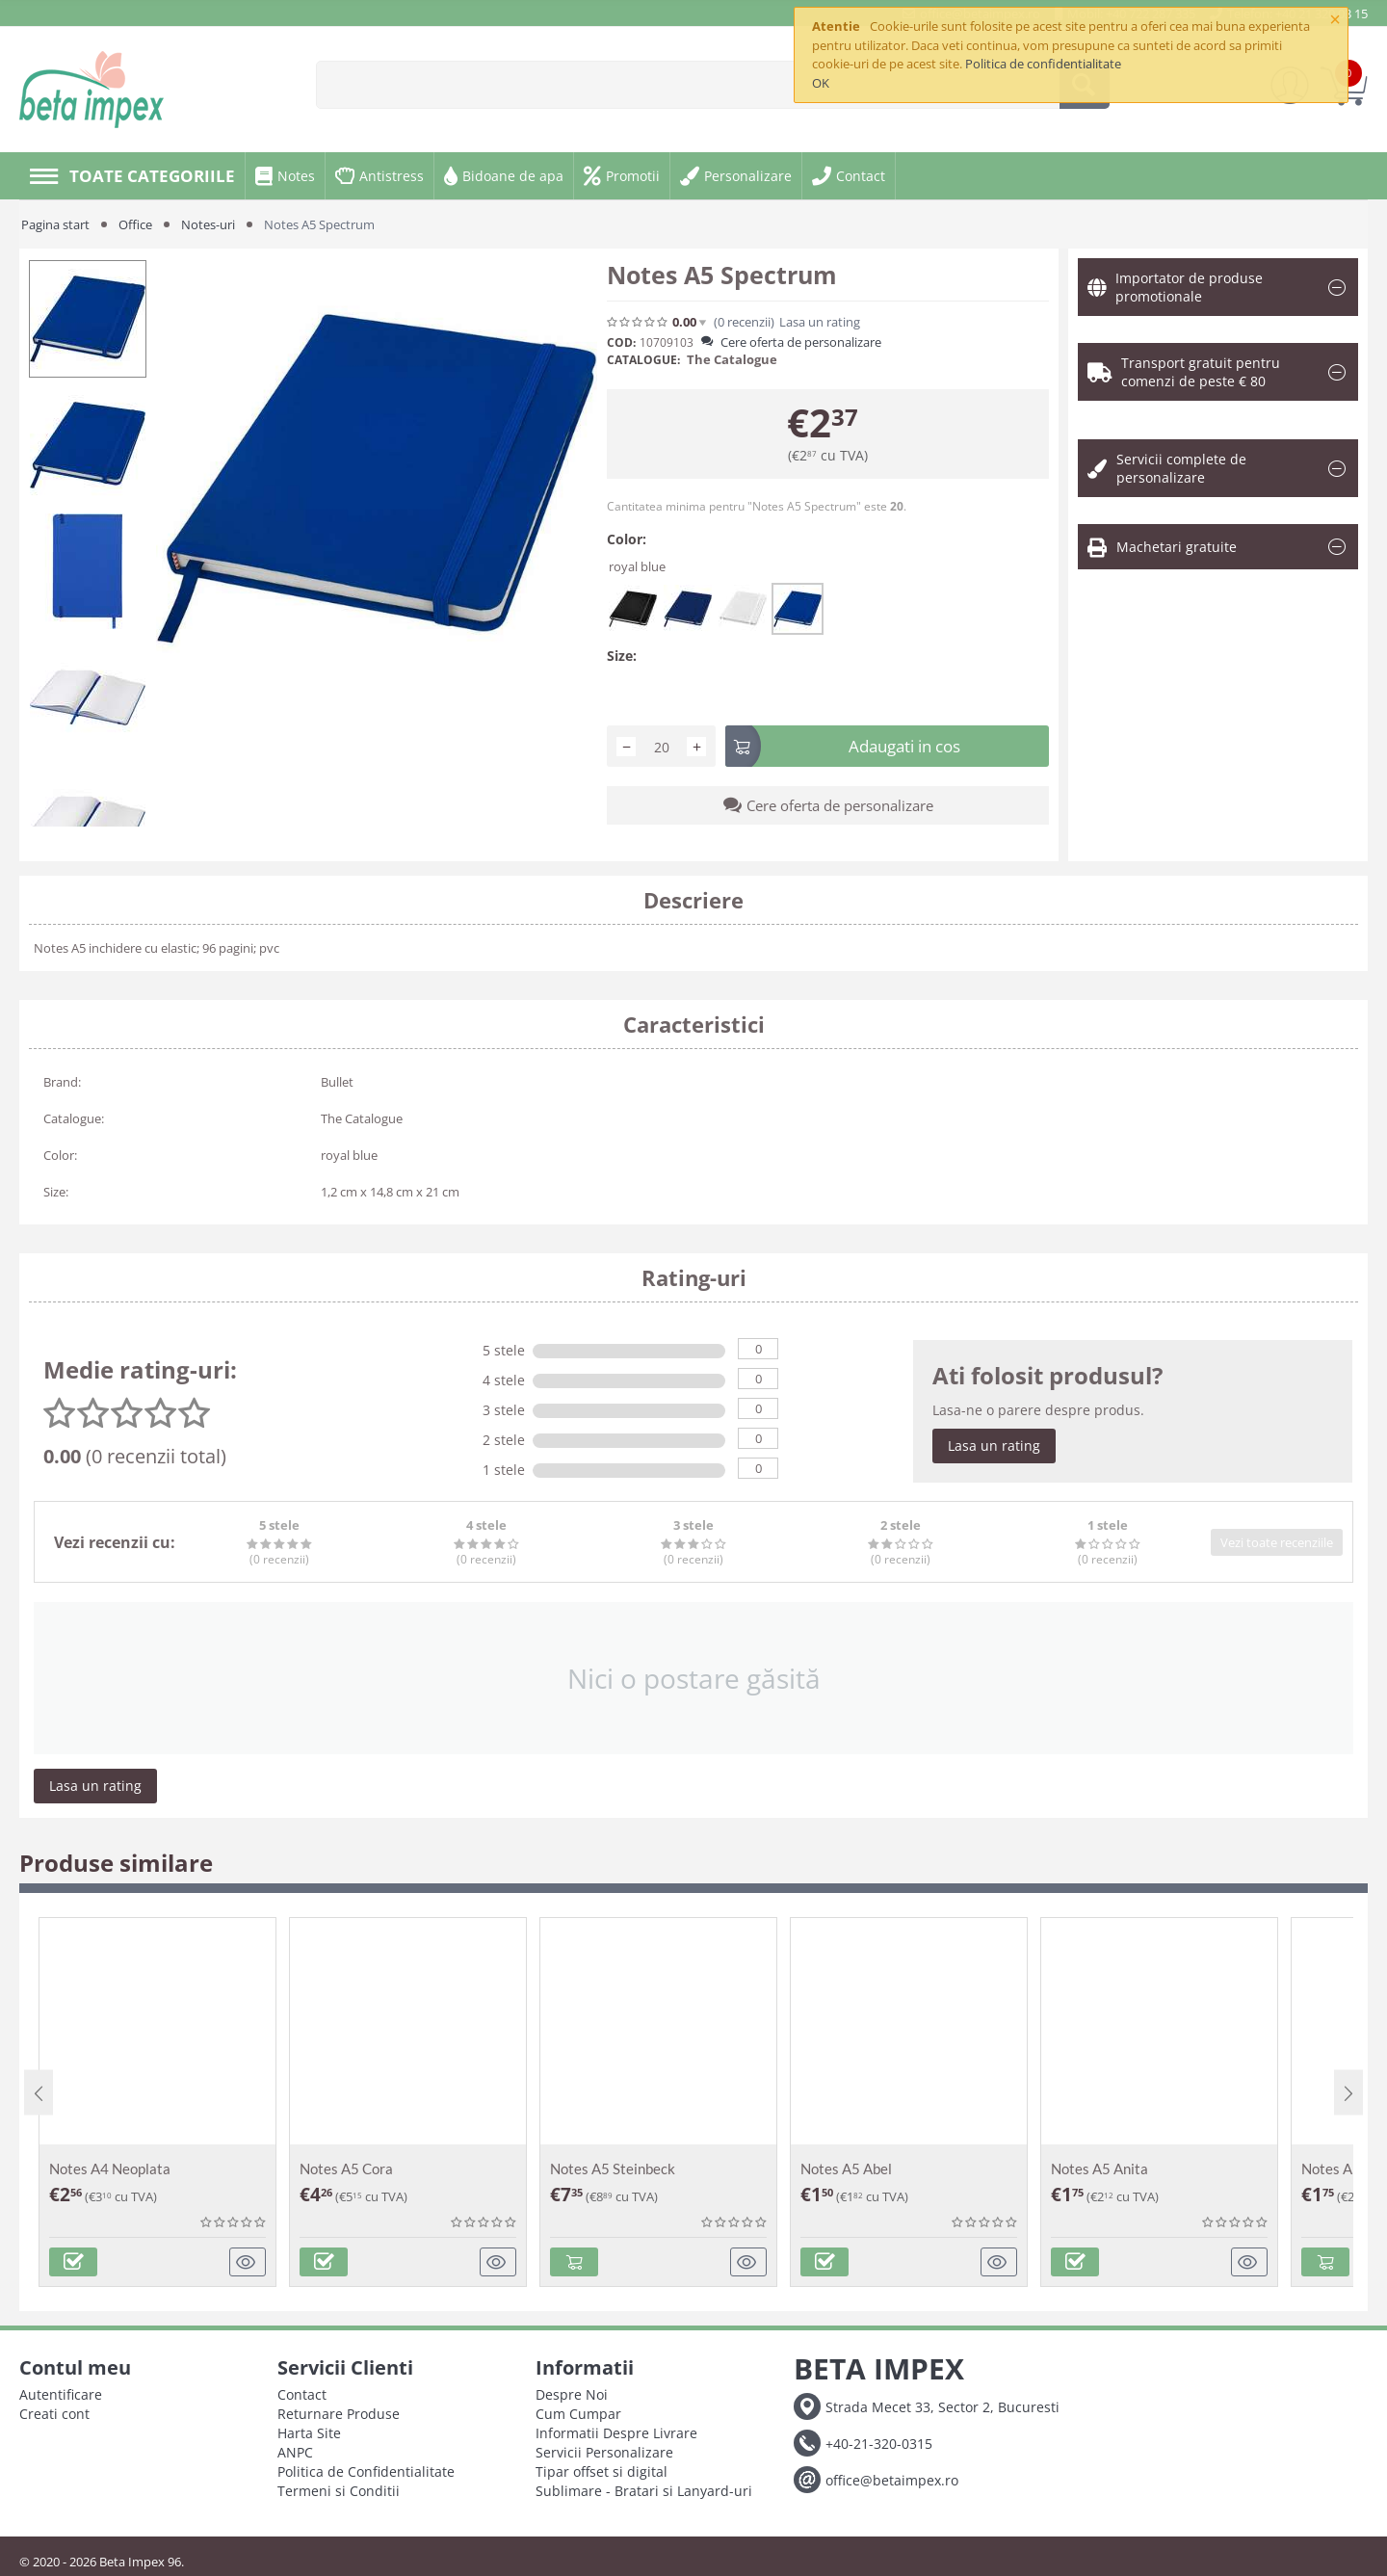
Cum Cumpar (578, 2414)
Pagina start (55, 224)
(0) (744, 322)
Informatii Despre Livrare (616, 2433)
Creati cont (54, 2414)
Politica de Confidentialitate (366, 2471)
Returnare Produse (338, 2414)
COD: (621, 342)
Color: (626, 539)
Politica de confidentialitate (1043, 63)
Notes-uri (208, 224)
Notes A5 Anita (1099, 2168)
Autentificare (60, 2394)
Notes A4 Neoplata (109, 2168)
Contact (302, 2394)
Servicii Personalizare (604, 2452)
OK (820, 83)
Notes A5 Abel (846, 2168)
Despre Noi (572, 2394)
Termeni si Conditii (338, 2491)
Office (135, 224)
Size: (622, 655)
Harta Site (309, 2433)
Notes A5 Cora (346, 2168)
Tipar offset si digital (601, 2471)
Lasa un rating (819, 322)
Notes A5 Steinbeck (612, 2168)
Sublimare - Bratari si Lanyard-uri (644, 2491)
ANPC (295, 2452)
